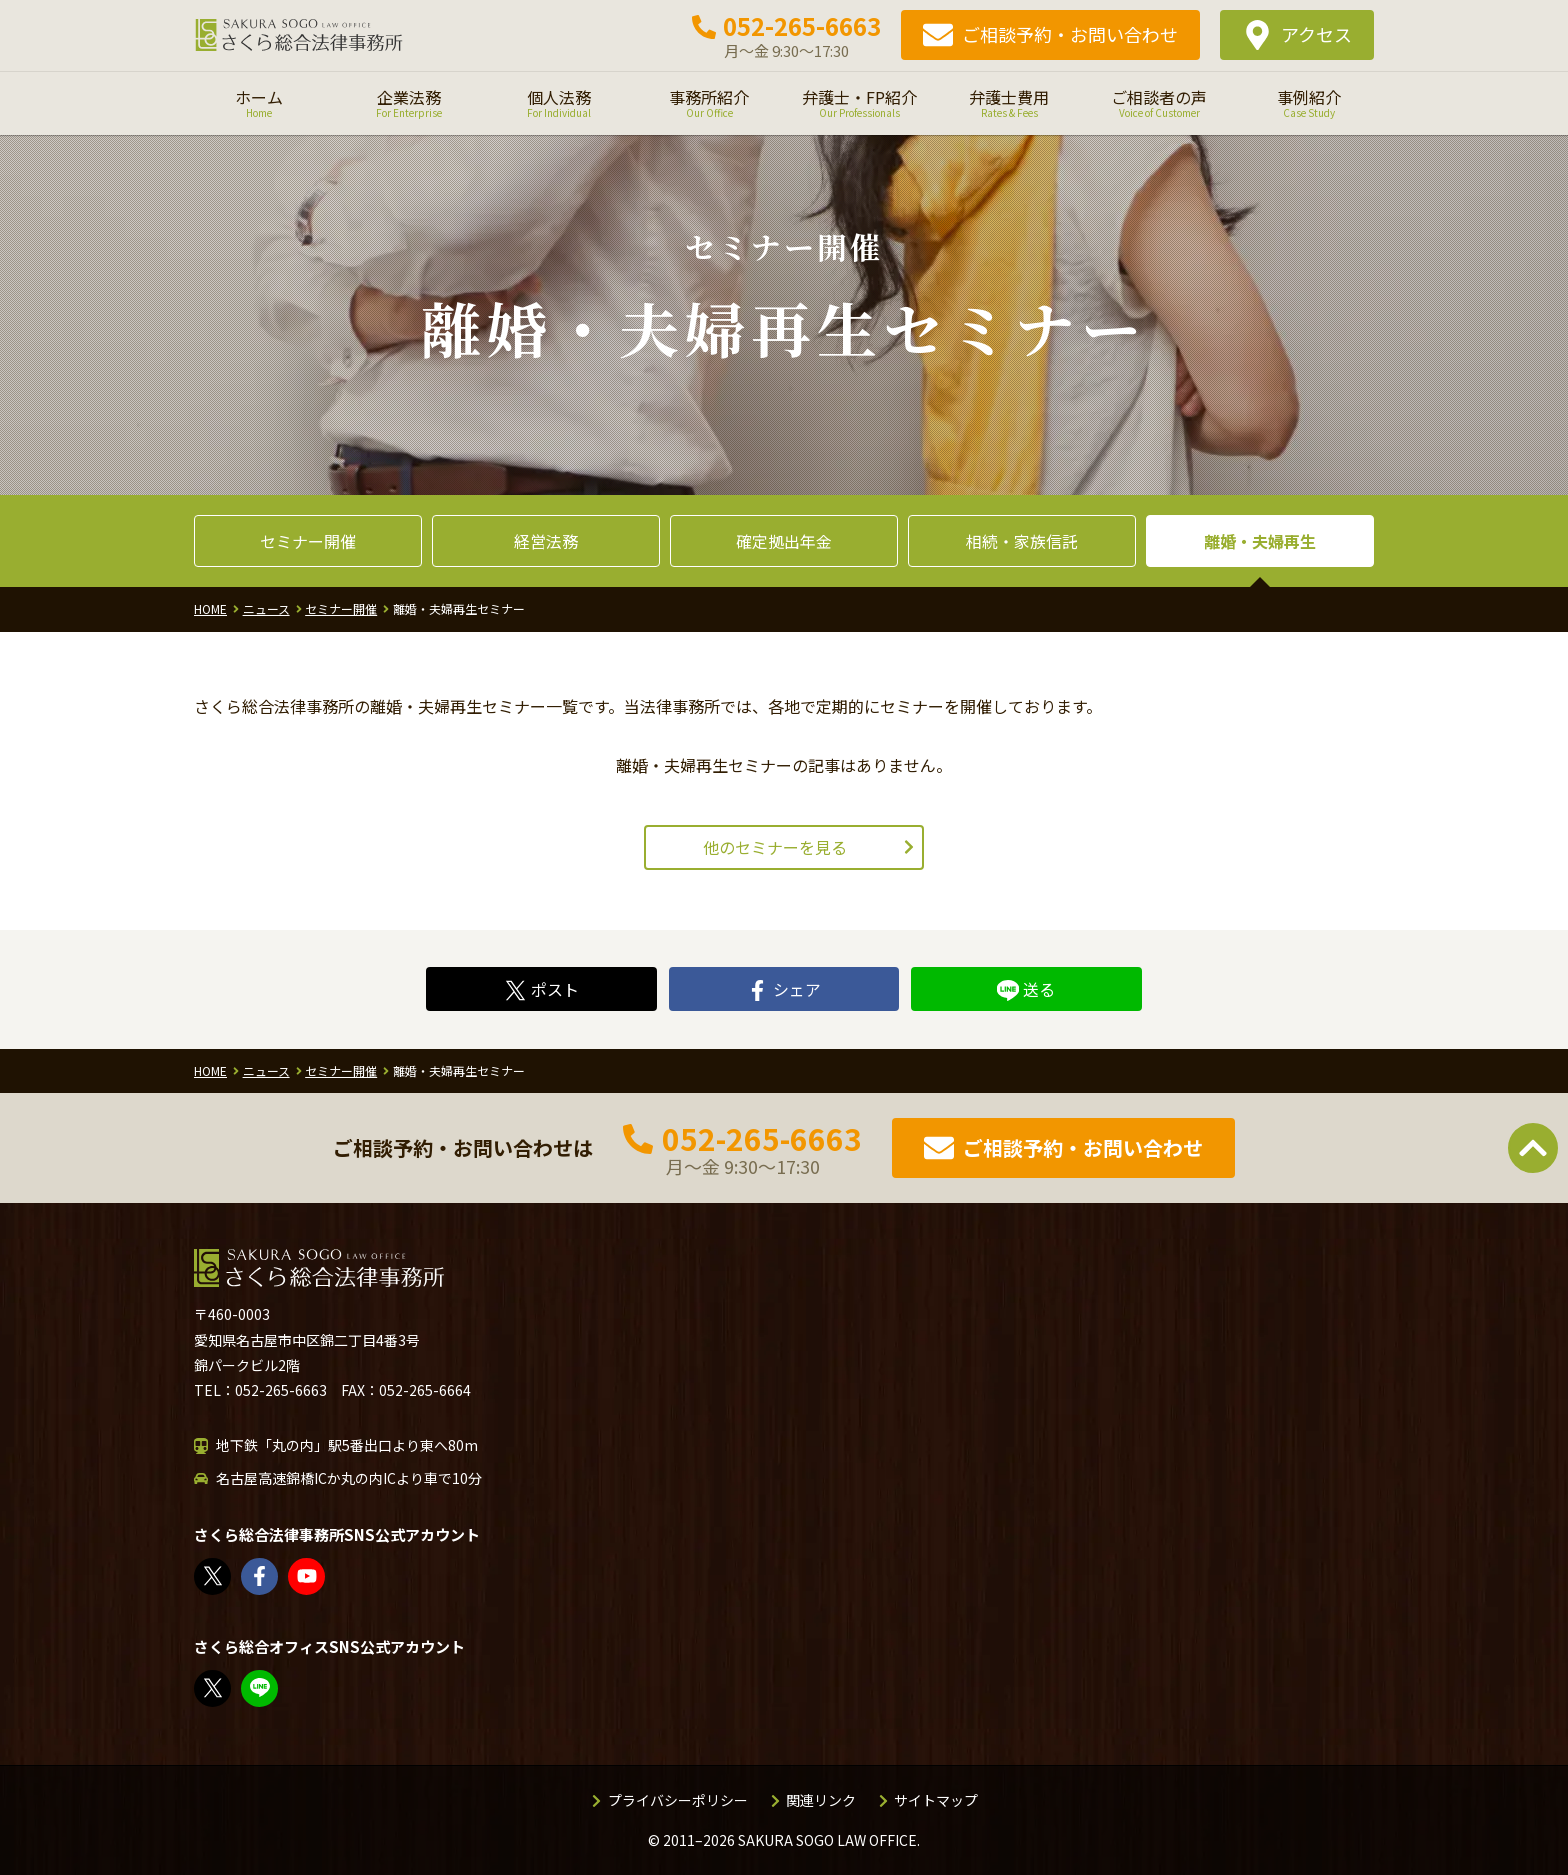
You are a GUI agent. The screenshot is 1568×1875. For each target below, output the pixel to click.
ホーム (259, 103)
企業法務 (409, 103)
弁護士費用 (1009, 103)
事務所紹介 (709, 103)
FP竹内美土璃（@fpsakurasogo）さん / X (213, 1688)
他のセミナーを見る (775, 847)
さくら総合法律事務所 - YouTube (307, 1576)
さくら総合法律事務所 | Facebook (260, 1576)
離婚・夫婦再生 (1260, 541)
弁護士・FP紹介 (859, 103)
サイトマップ (936, 1800)
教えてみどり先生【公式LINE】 (260, 1688)
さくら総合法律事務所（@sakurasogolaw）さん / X (213, 1576)
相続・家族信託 (1022, 541)
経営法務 (546, 541)
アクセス (1316, 34)
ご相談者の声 (1159, 103)
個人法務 (559, 103)
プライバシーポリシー (678, 1800)
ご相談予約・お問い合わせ (1070, 34)
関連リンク (821, 1800)
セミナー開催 (308, 541)
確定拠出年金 (784, 541)
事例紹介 (1309, 103)
